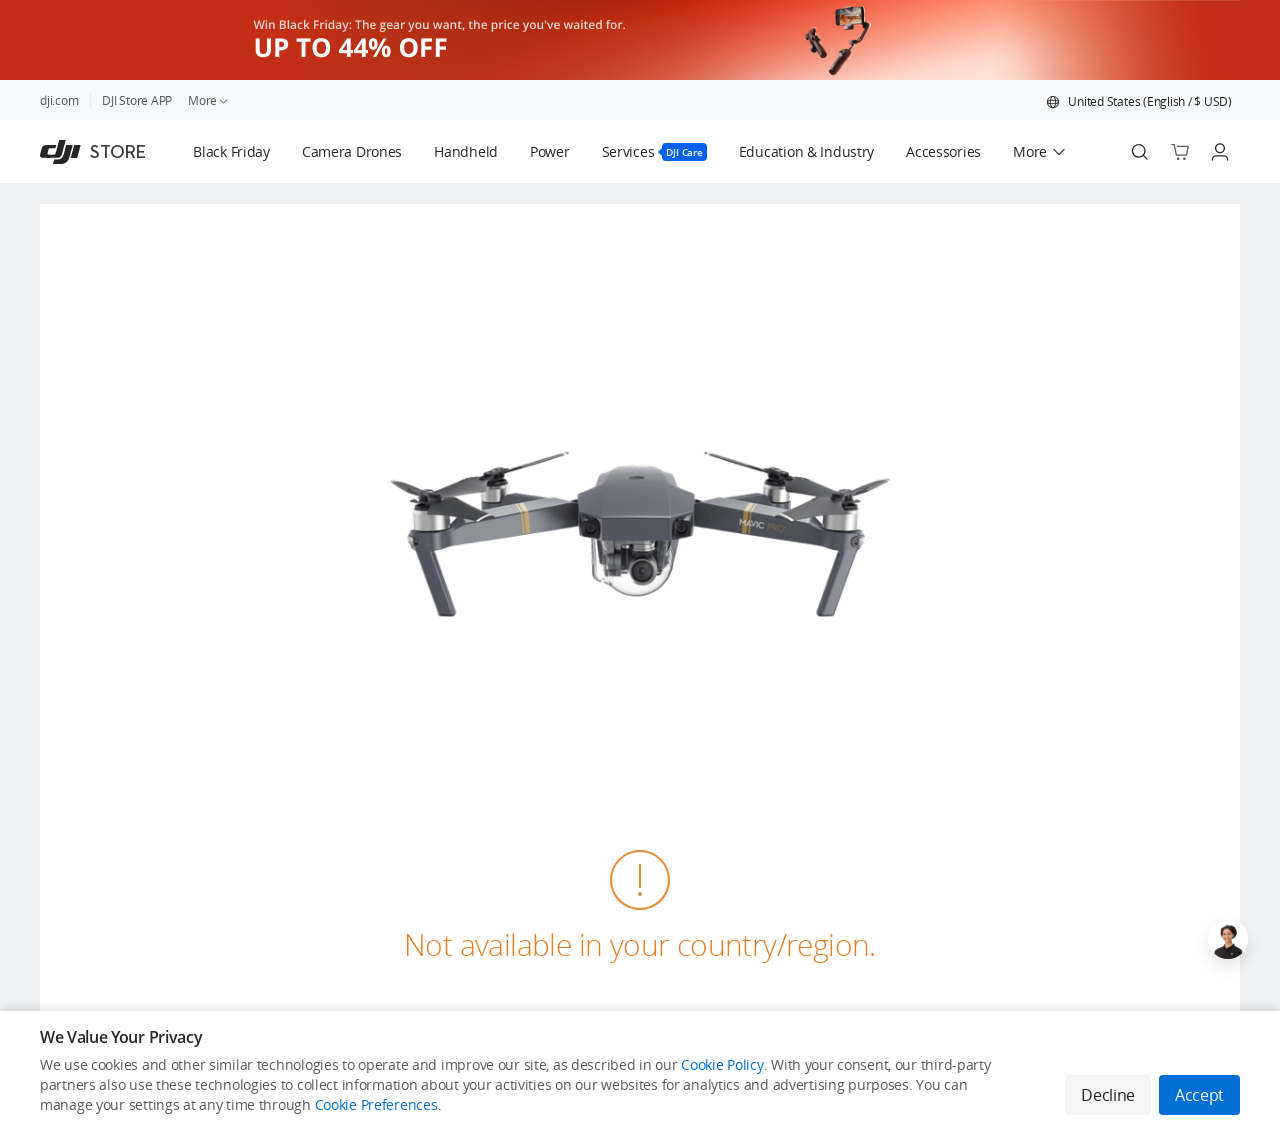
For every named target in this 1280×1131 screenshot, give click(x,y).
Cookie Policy (722, 1064)
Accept (1199, 1095)
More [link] (209, 100)
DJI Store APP (137, 100)
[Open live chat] (1228, 939)
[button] (1139, 102)
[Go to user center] (1220, 152)
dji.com (59, 100)
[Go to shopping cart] (1180, 152)
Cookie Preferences (376, 1104)
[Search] (1140, 152)
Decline (1108, 1095)
